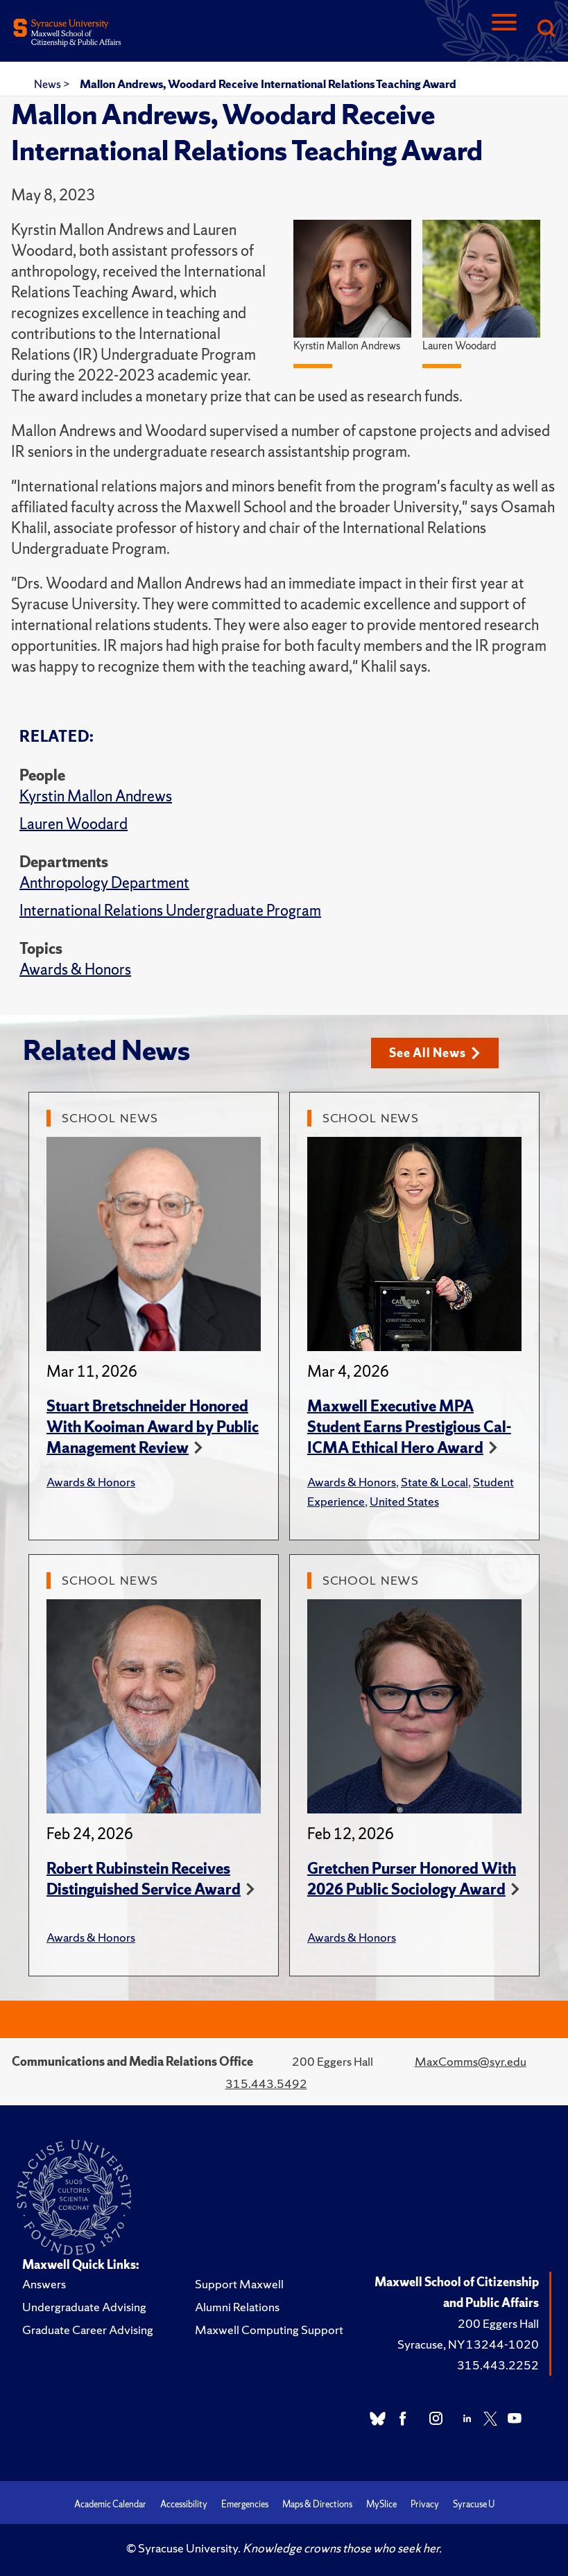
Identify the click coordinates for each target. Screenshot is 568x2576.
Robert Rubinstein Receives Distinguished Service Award (143, 1879)
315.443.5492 (266, 2083)
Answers (44, 2284)
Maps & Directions (317, 2504)
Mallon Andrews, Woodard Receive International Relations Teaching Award (268, 84)
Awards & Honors (75, 969)
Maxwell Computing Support (269, 2330)
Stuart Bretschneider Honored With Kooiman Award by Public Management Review (152, 1427)
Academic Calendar (110, 2504)
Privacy (425, 2504)
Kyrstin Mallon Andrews (95, 796)
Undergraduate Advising (84, 2307)
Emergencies (244, 2504)
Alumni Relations (237, 2307)
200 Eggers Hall (498, 2323)
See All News (434, 1053)
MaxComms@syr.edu (470, 2061)
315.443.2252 (498, 2365)
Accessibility (183, 2504)
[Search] (546, 29)
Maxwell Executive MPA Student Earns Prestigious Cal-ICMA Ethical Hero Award (409, 1427)
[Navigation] (504, 29)
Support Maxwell (239, 2284)
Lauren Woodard (73, 824)
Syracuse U (473, 2504)
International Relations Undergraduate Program (170, 910)
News (48, 84)
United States (404, 1501)
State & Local (434, 1482)
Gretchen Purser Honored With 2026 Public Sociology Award (411, 1879)
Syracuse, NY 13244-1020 (468, 2344)
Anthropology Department (104, 883)
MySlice (381, 2504)
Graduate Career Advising (87, 2330)
